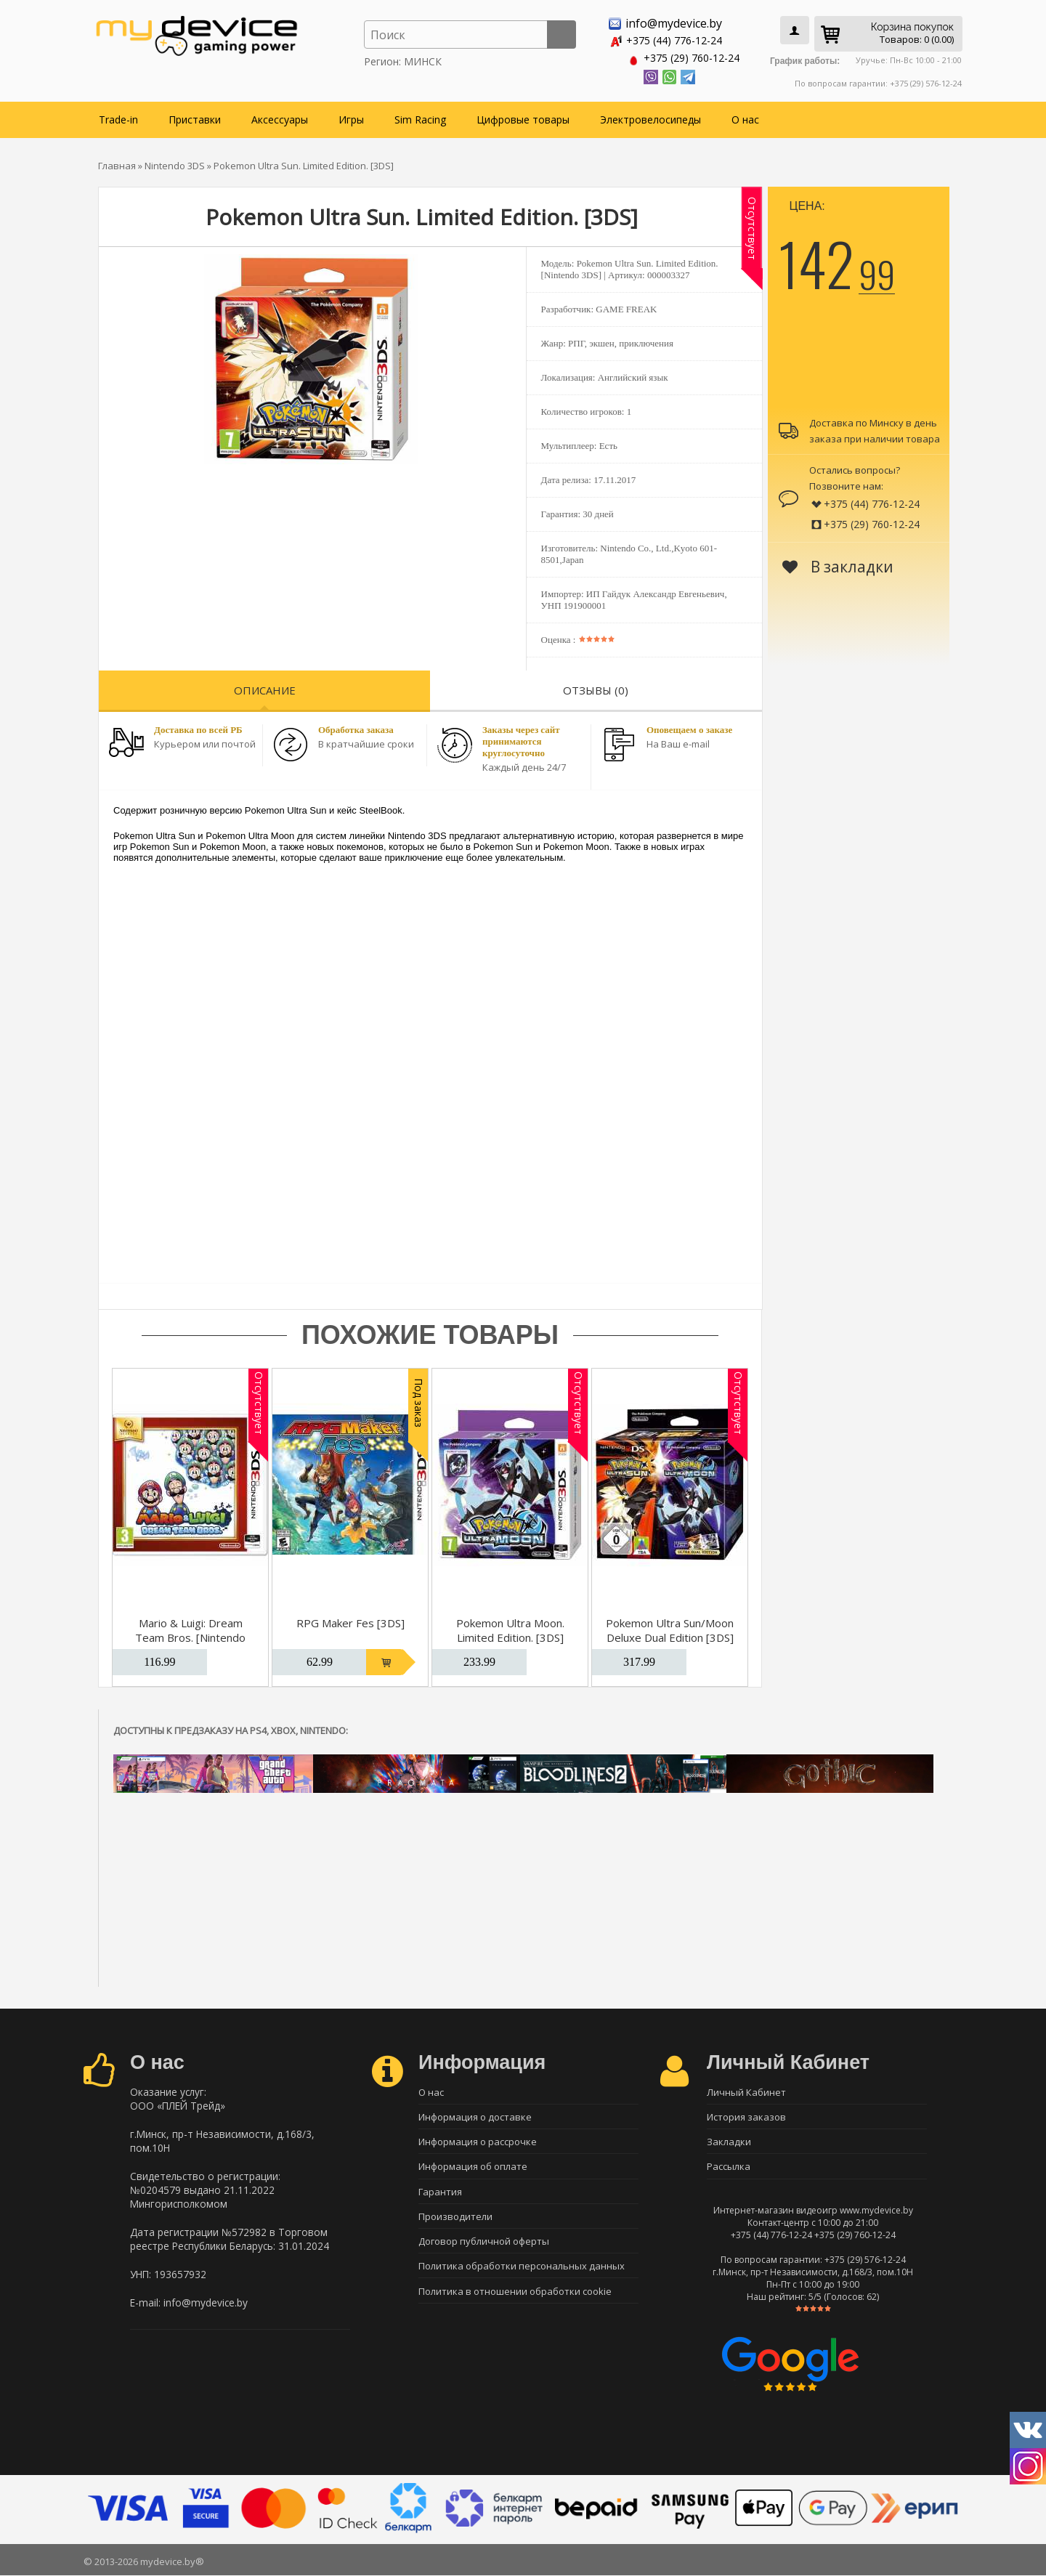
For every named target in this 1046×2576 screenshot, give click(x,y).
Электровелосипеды (650, 117)
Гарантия (440, 2191)
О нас (745, 117)
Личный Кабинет (746, 2090)
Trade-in (118, 117)
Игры (351, 117)
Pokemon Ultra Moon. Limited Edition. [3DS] (510, 1628)
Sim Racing (420, 117)
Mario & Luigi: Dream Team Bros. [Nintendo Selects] (190, 1635)
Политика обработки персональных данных (521, 2268)
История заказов (746, 2115)
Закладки (729, 2140)
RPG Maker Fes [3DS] (350, 1620)
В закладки (837, 564)
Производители (455, 2217)
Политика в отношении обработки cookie (515, 2293)
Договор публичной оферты (483, 2242)
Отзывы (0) (595, 688)
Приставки (195, 117)
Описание (265, 688)
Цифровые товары (523, 117)
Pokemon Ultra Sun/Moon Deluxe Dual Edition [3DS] (670, 1628)
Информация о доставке (475, 2115)
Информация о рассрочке (477, 2140)
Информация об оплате (472, 2166)
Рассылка (728, 2166)
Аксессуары (279, 117)
